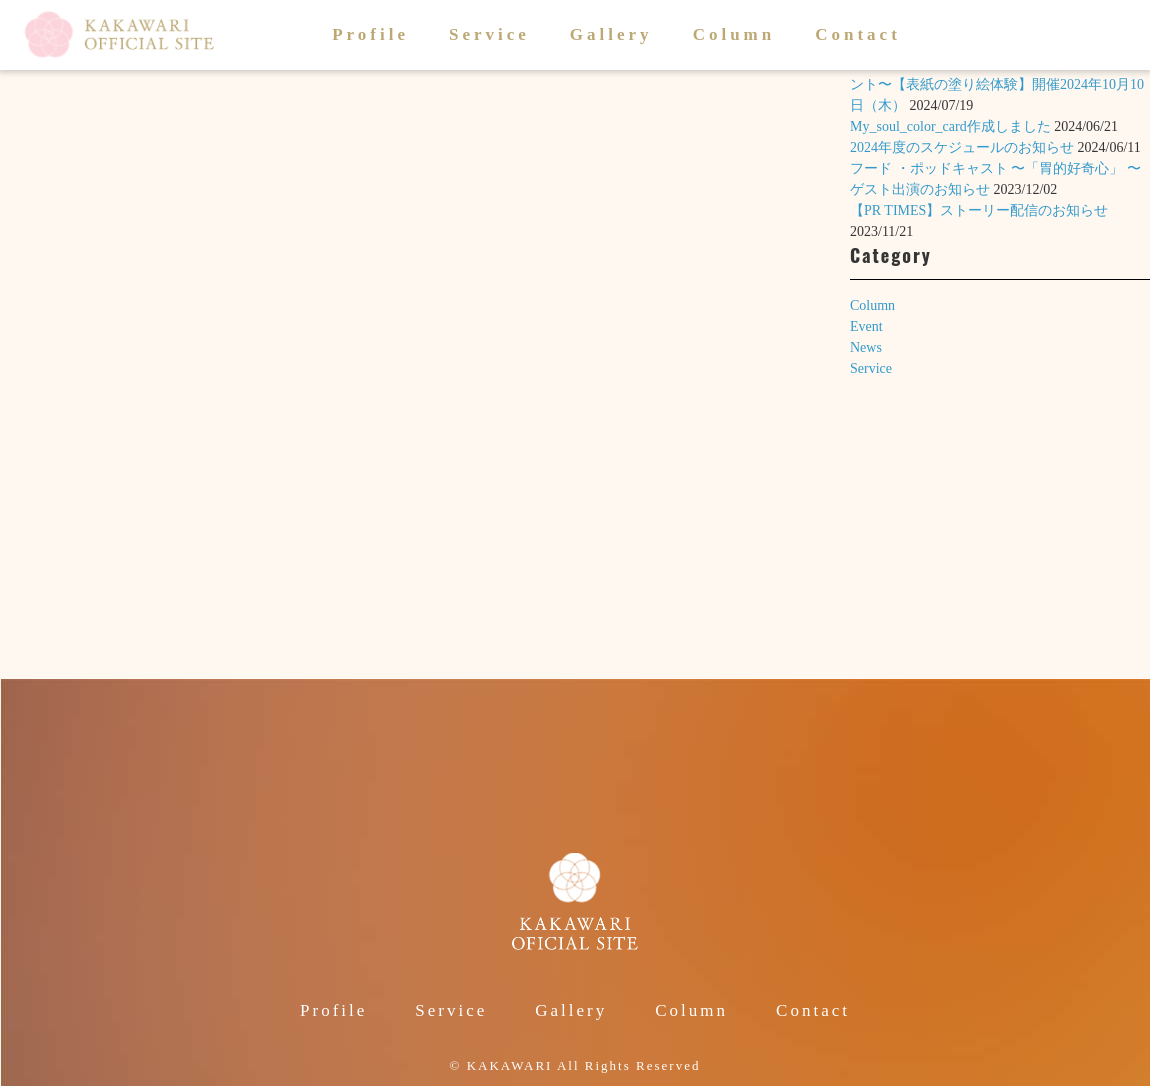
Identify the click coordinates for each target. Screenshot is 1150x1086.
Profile (370, 34)
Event (866, 326)
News (866, 347)
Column (734, 34)
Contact (858, 34)
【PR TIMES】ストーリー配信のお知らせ (979, 210)
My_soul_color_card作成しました (950, 126)
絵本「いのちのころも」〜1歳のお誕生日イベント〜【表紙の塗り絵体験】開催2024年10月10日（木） (997, 84)
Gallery (611, 34)
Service (489, 34)
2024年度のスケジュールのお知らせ (962, 147)
